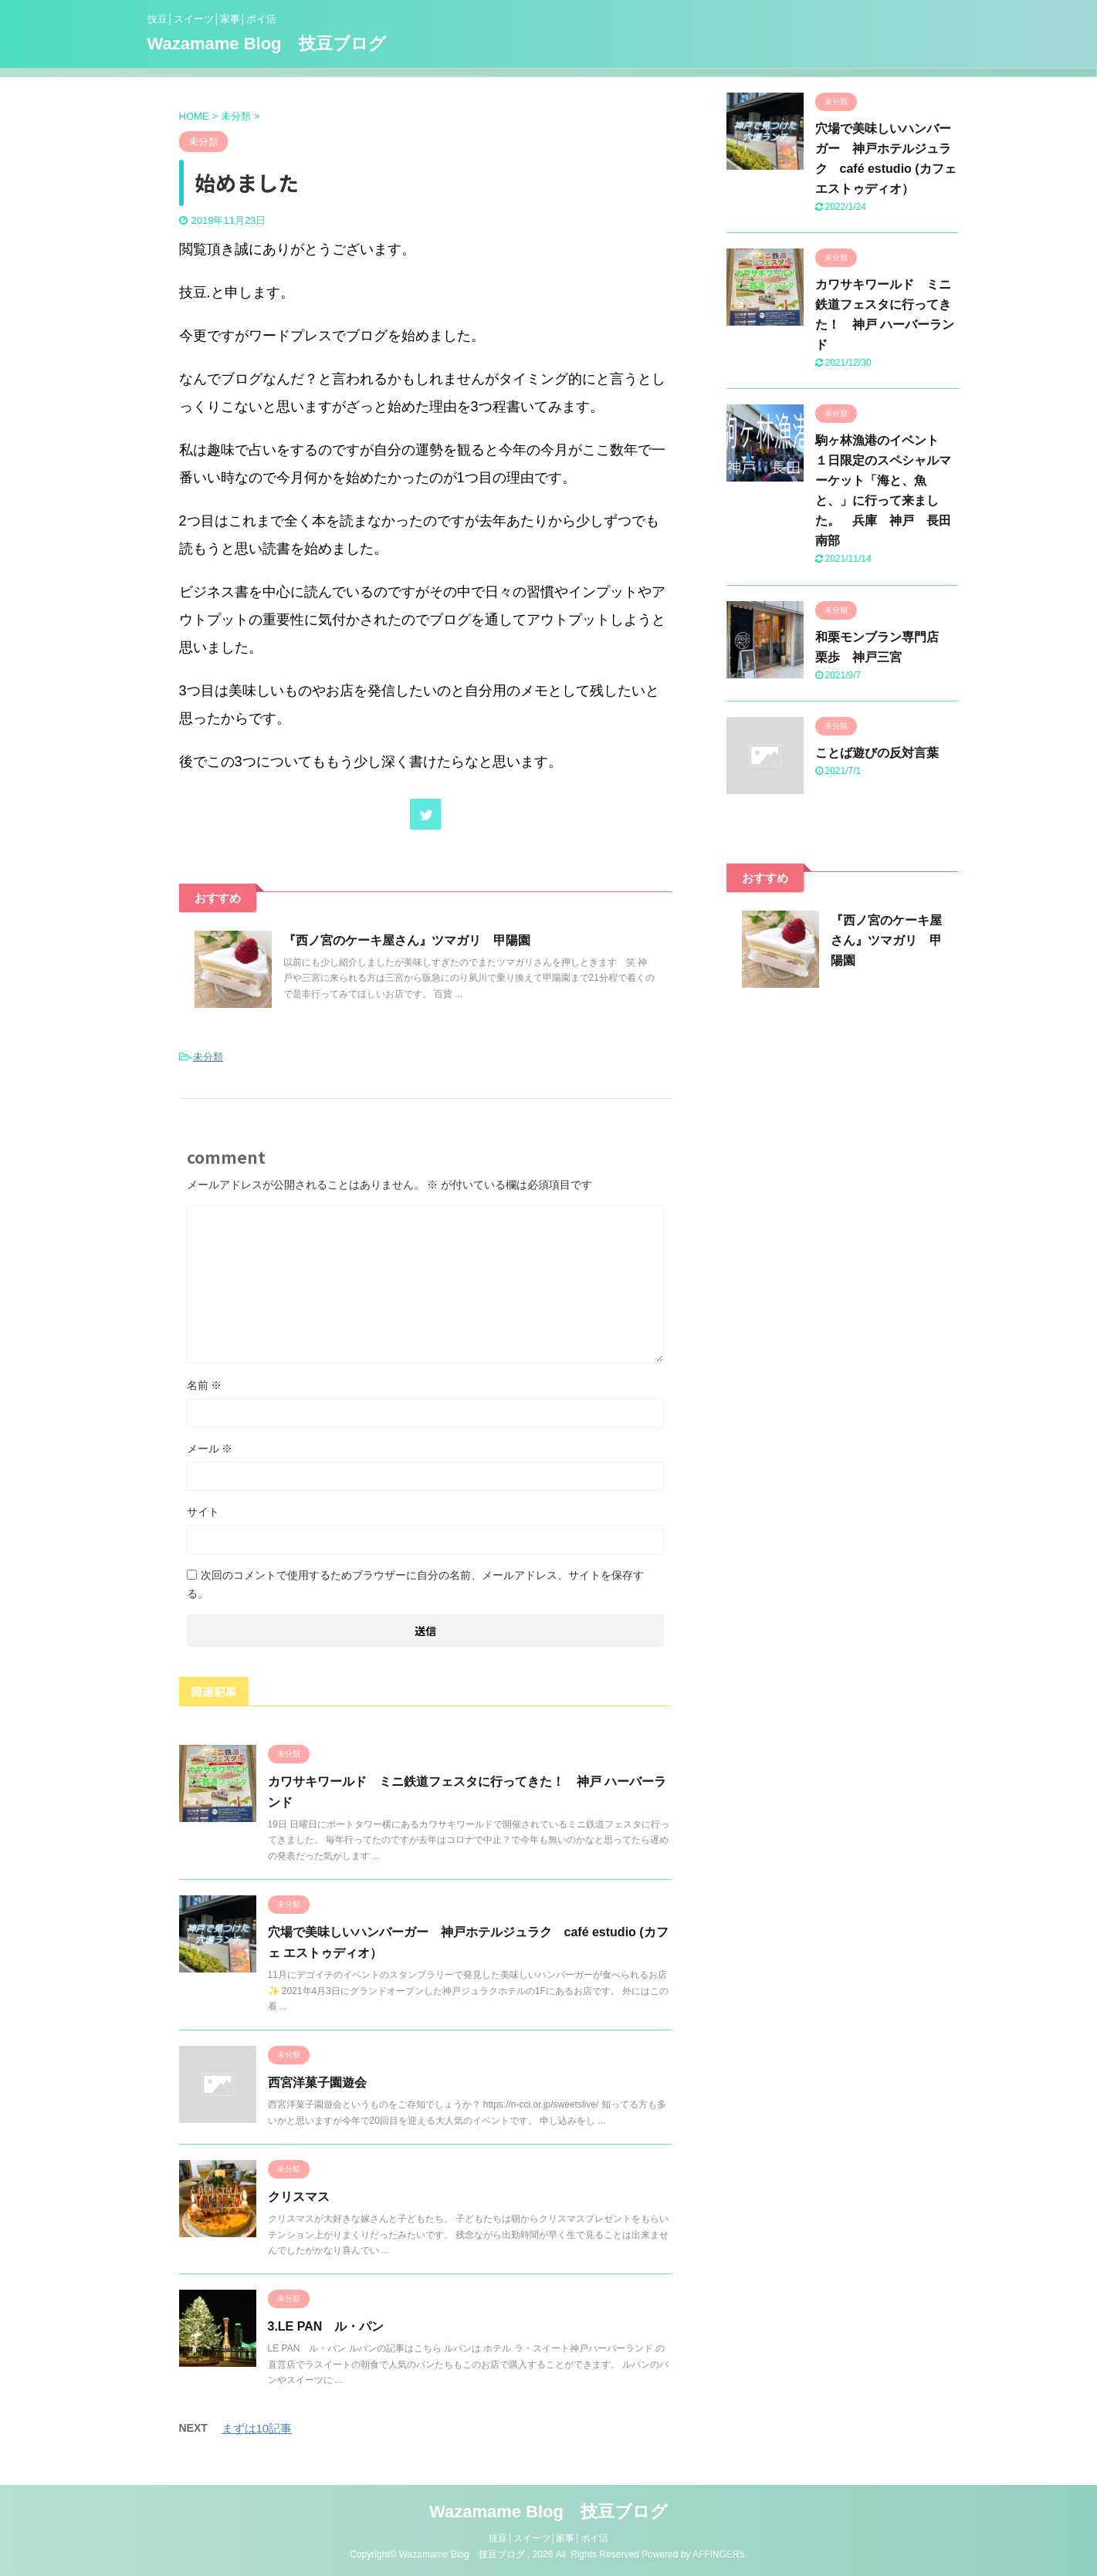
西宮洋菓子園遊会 (317, 2082)
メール (210, 1448)
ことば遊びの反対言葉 (877, 752)
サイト (203, 1512)
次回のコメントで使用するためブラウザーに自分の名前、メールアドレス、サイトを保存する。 (415, 1584)
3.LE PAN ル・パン (326, 2326)
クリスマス (299, 2196)
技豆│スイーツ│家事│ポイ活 (548, 2538)
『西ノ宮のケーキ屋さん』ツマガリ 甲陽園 (406, 940)
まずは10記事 (257, 2428)
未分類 (208, 1057)
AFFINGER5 (718, 2554)
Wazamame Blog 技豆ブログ (266, 43)
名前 (204, 1385)
